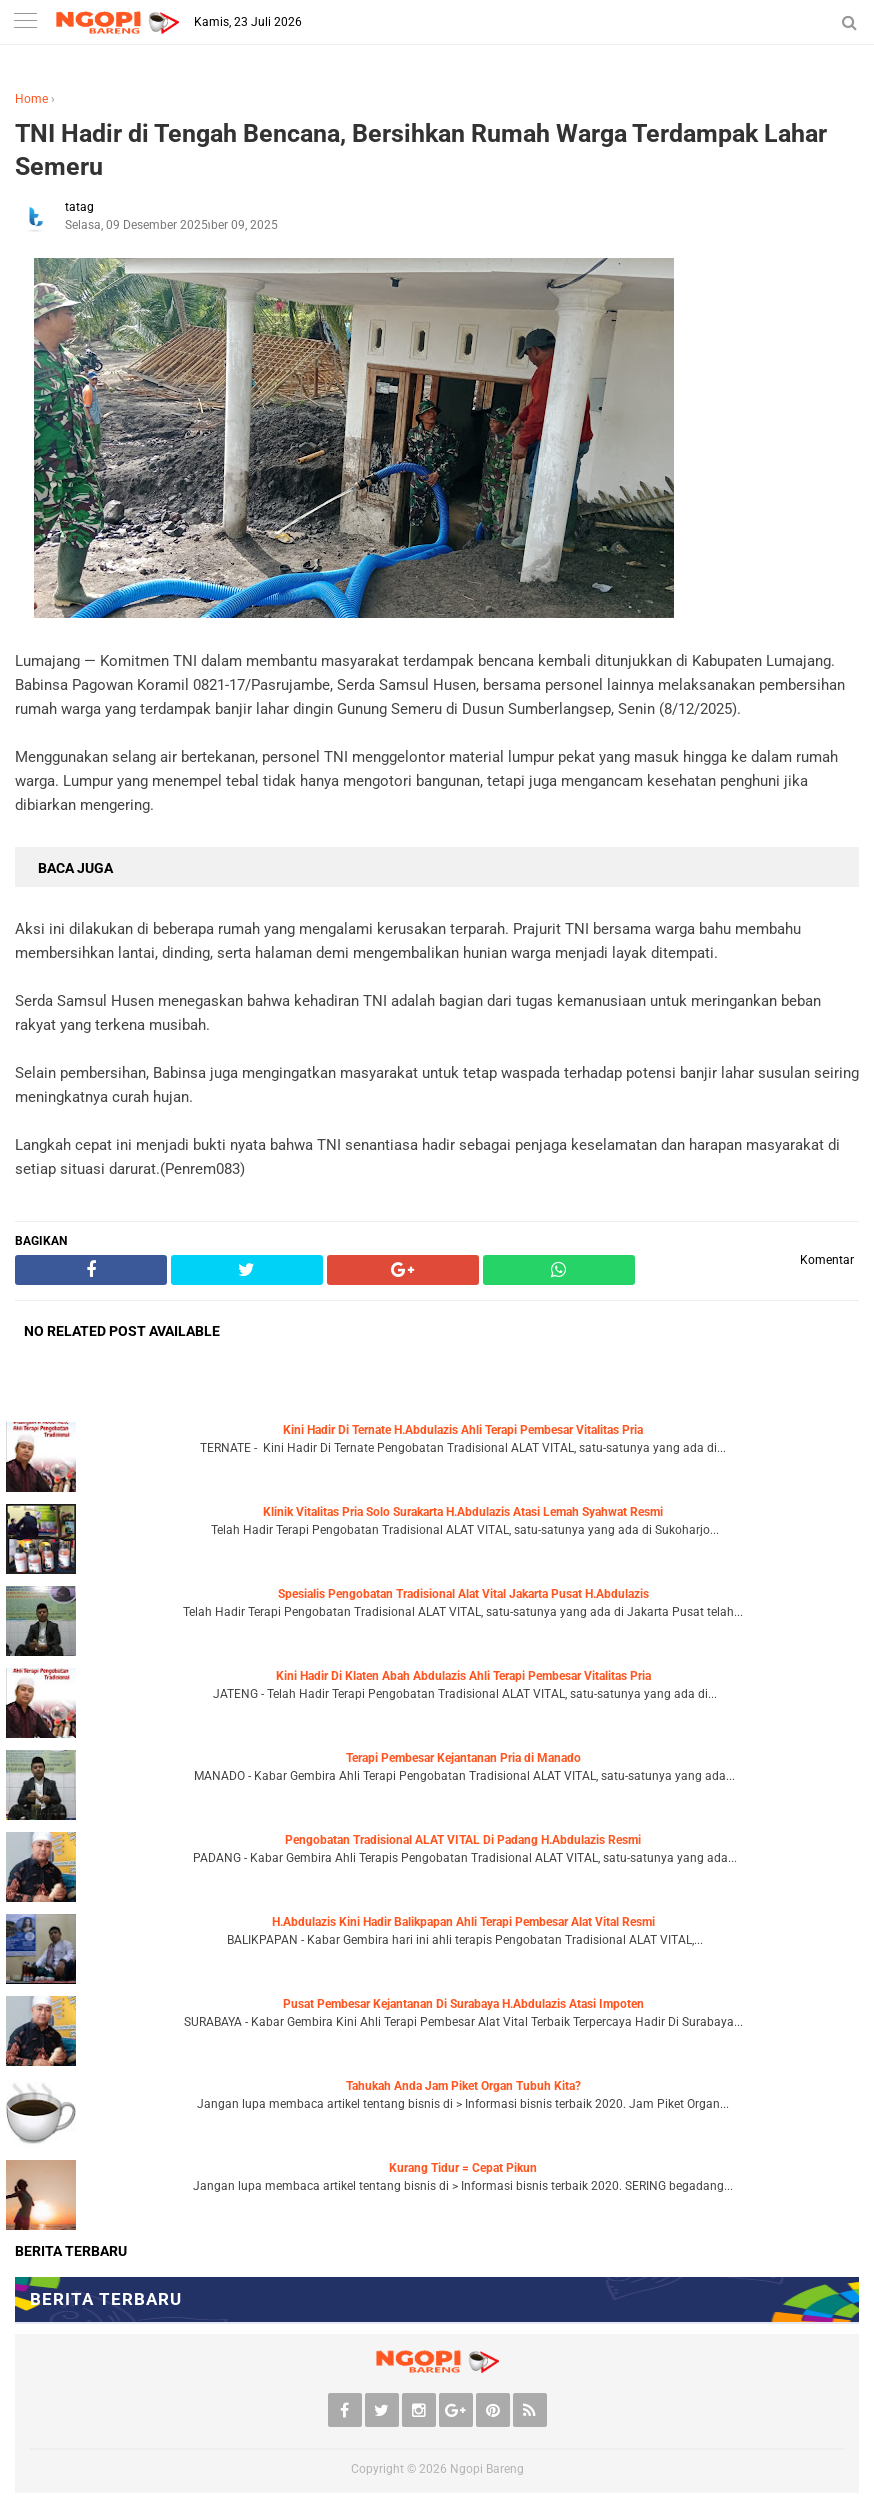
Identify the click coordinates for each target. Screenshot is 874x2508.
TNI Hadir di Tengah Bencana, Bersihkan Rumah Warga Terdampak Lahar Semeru (421, 150)
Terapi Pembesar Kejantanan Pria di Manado (463, 1758)
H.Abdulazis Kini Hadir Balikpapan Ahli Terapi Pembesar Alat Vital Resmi (463, 1922)
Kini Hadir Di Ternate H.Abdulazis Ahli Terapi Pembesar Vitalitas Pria (463, 1430)
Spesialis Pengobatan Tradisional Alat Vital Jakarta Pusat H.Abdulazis (463, 1594)
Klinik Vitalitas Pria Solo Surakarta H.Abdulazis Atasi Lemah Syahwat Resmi (463, 1512)
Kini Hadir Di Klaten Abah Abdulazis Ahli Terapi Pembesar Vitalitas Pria (463, 1676)
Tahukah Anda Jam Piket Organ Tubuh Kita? (463, 2086)
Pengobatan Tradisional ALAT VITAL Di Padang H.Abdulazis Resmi (463, 1840)
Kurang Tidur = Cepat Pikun (463, 2168)
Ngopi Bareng (487, 2469)
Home (31, 99)
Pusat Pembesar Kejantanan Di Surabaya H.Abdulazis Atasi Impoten (463, 2004)
